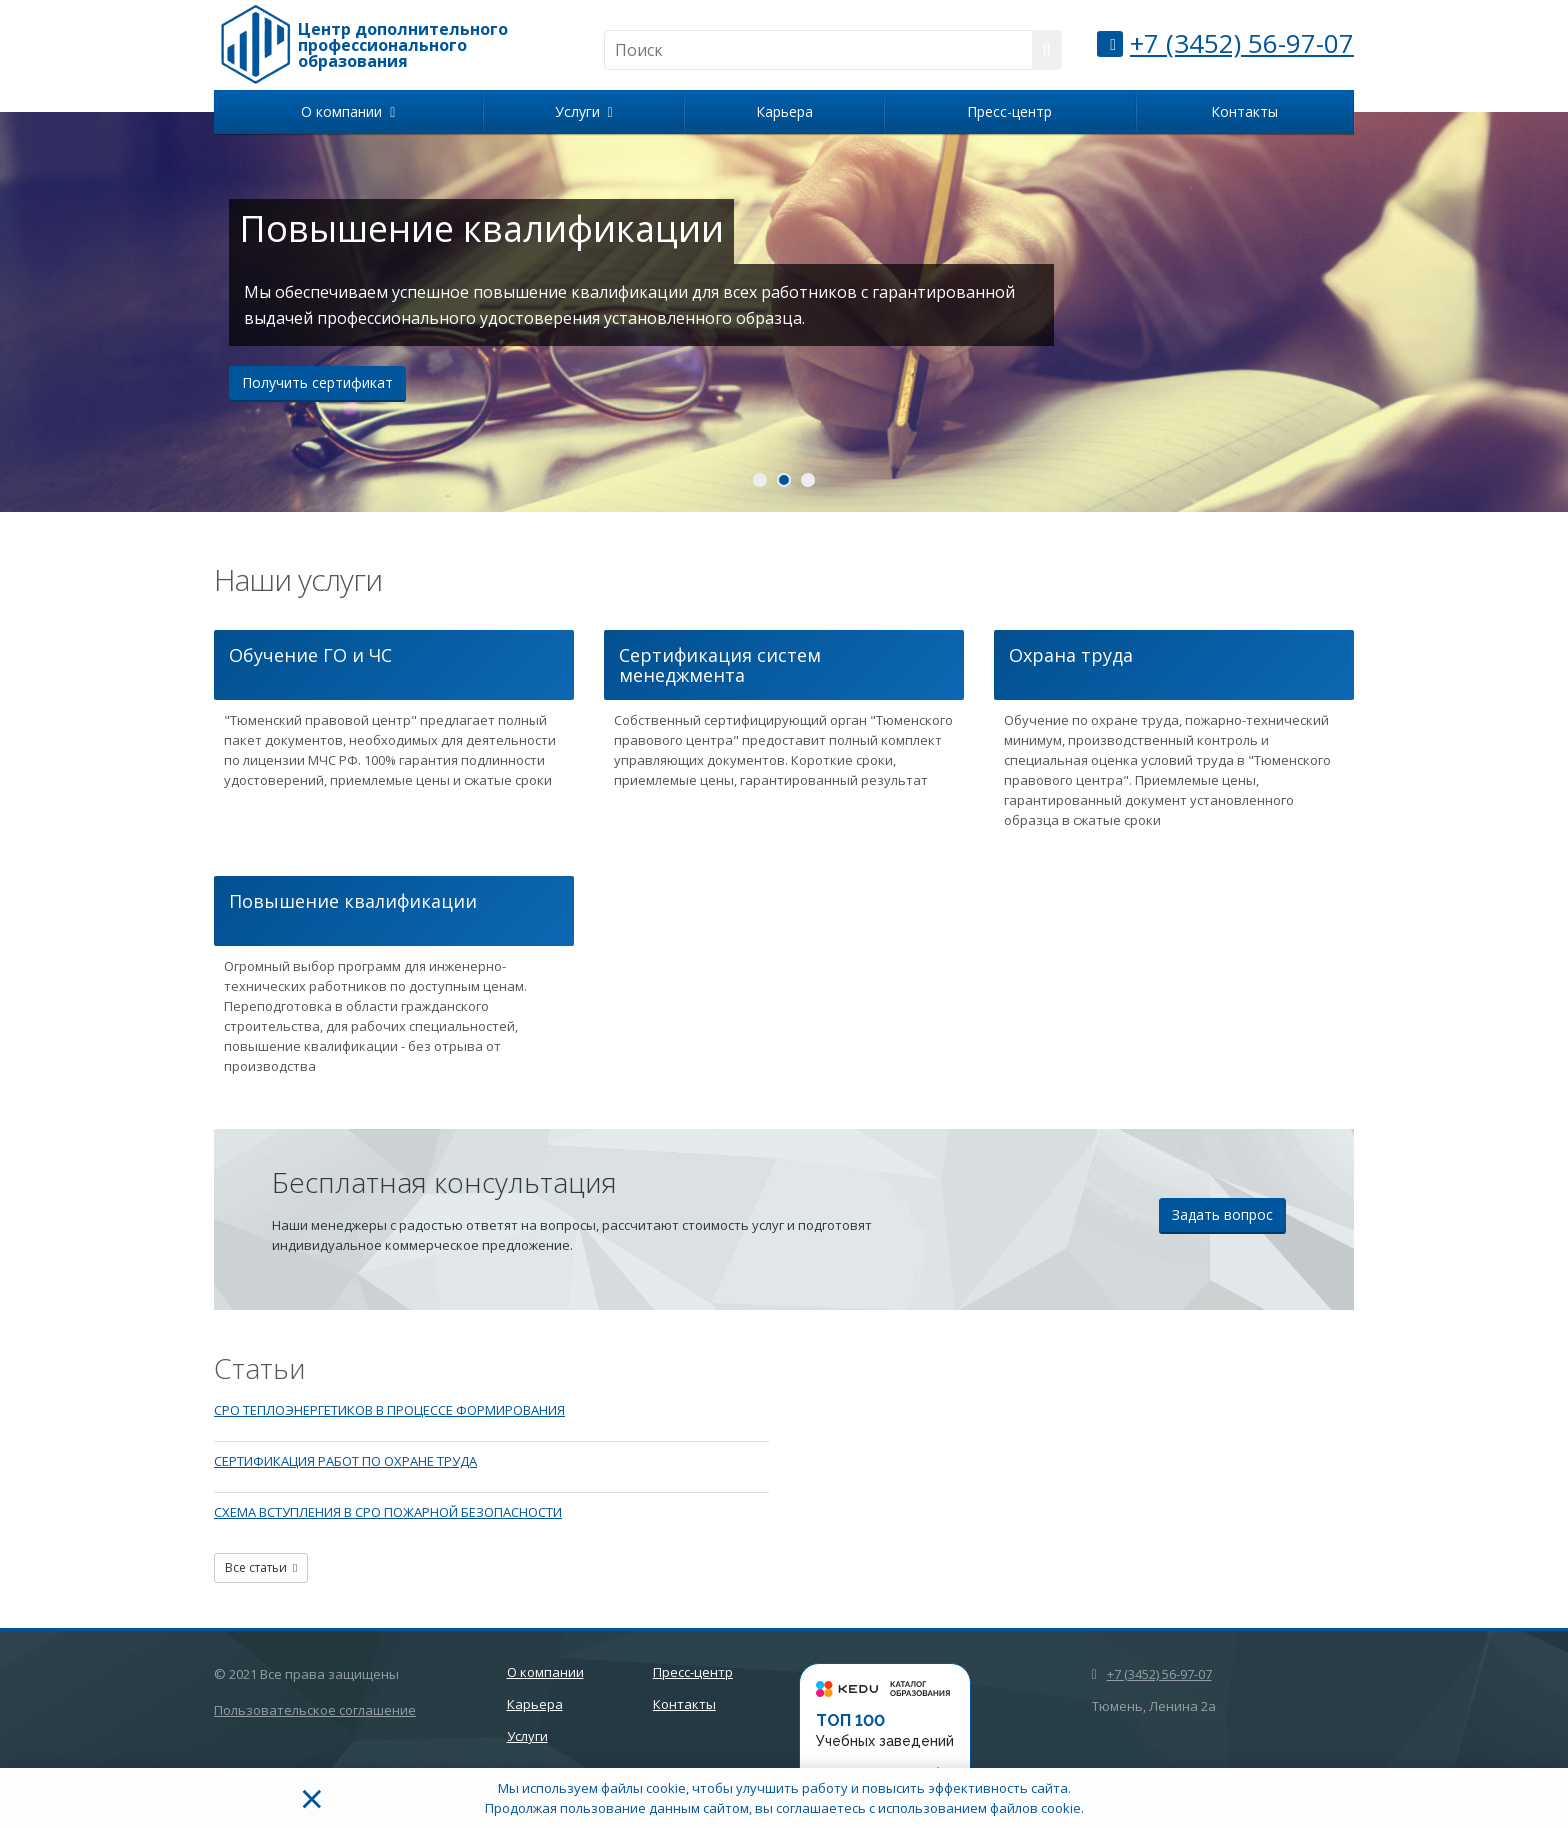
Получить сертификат (317, 382)
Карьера (784, 111)
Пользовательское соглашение (315, 1710)
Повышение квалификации (353, 901)
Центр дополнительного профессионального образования (403, 45)
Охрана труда (1071, 655)
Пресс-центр (1009, 111)
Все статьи (261, 1567)
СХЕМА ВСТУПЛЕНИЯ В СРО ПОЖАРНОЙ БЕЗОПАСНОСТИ (388, 1512)
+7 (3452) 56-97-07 (1242, 43)
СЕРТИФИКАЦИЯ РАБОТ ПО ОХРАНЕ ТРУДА (345, 1461)
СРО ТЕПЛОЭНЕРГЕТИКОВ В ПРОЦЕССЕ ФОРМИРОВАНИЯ (389, 1410)
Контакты (1244, 111)
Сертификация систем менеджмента (720, 665)
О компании (348, 111)
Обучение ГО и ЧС (310, 655)
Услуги (584, 111)
